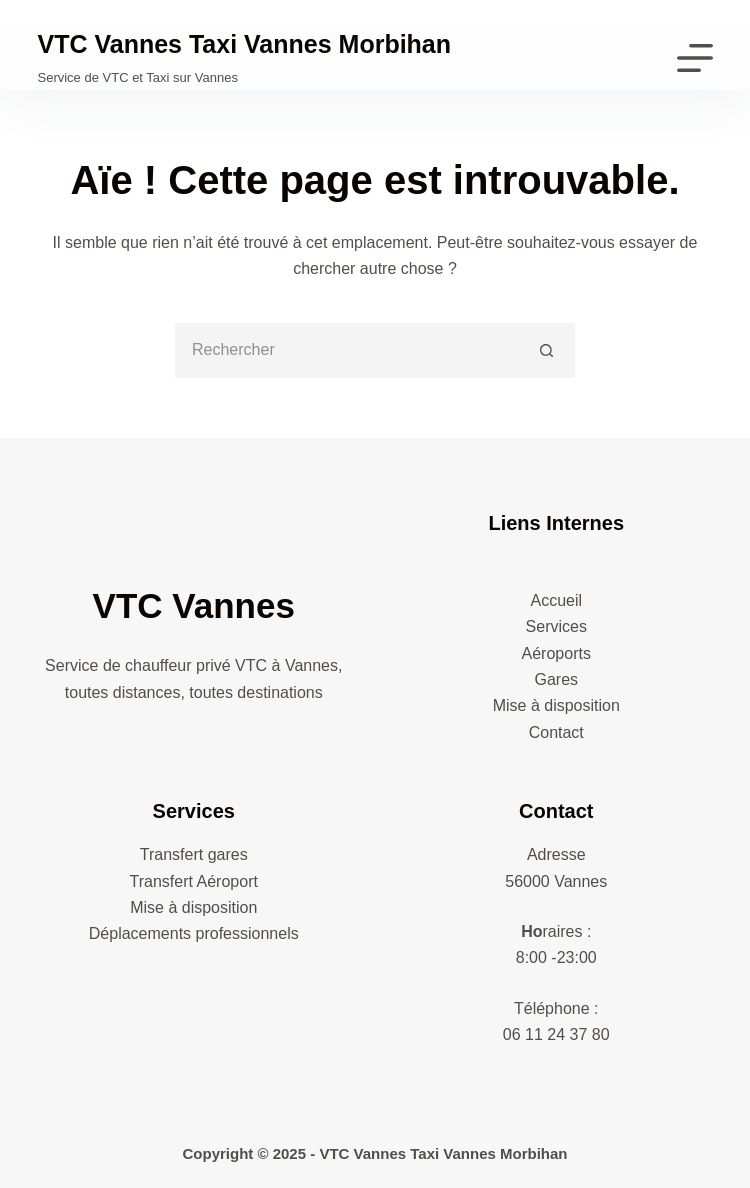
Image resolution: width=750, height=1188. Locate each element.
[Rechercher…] (347, 350)
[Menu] (695, 58)
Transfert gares (194, 854)
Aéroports (556, 653)
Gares (556, 679)
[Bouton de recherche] (547, 350)
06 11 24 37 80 (556, 1034)
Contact (556, 732)
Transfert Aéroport (194, 881)
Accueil (556, 600)
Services (556, 626)
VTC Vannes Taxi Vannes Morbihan (245, 44)
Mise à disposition (556, 705)
